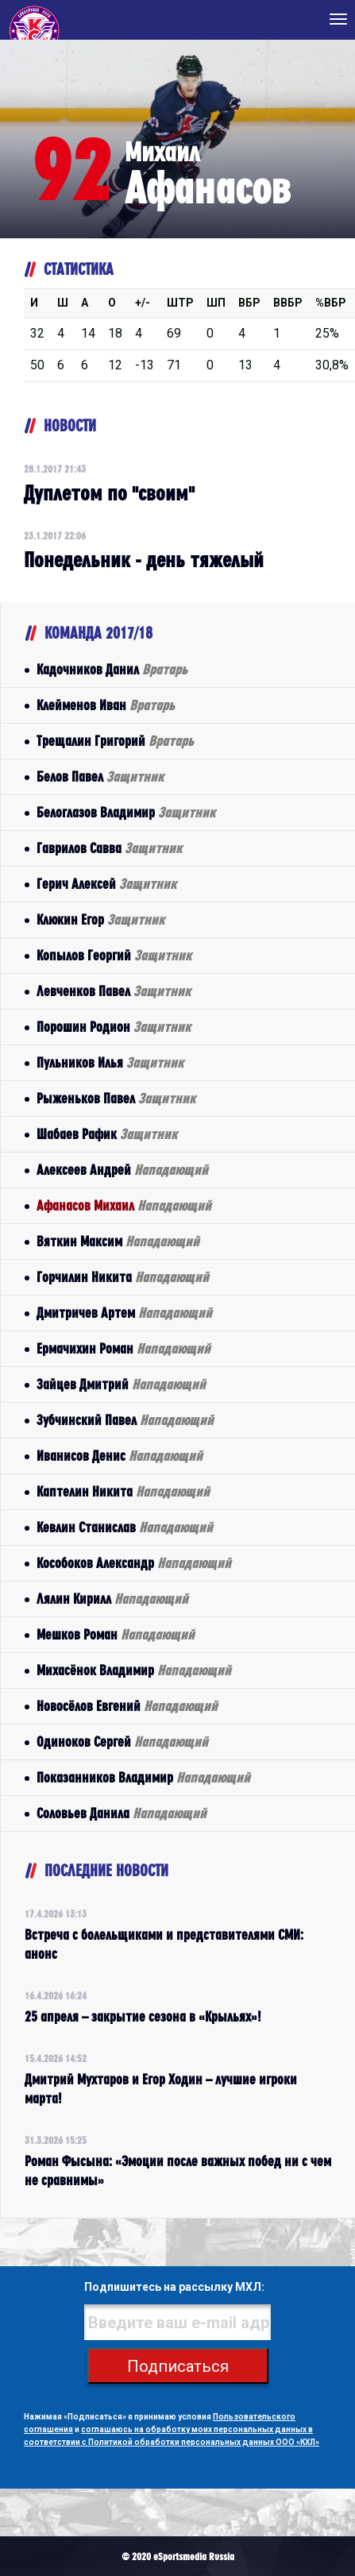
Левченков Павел (114, 990)
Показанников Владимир (143, 1777)
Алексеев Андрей (122, 1169)
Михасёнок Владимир (134, 1670)
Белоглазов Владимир (126, 812)
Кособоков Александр (134, 1562)
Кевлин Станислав (125, 1527)
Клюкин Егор (100, 919)
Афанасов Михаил (124, 1205)
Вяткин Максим (118, 1241)
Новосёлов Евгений (127, 1705)
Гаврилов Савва (109, 847)
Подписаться (178, 2366)
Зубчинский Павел (125, 1419)
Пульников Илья (110, 1062)
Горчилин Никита (123, 1276)
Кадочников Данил (112, 669)
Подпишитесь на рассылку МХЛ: (174, 2287)
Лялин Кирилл (112, 1598)
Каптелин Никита (123, 1491)
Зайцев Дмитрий (121, 1384)
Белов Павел (100, 776)
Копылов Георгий (114, 955)
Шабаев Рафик (107, 1133)
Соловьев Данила (121, 1813)
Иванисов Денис (120, 1455)
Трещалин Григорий (115, 740)
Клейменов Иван (106, 705)
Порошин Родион (114, 1026)
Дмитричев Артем (124, 1312)
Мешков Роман (116, 1634)
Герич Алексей (106, 883)
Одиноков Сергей (122, 1741)
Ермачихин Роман (123, 1348)
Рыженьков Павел (116, 1098)
